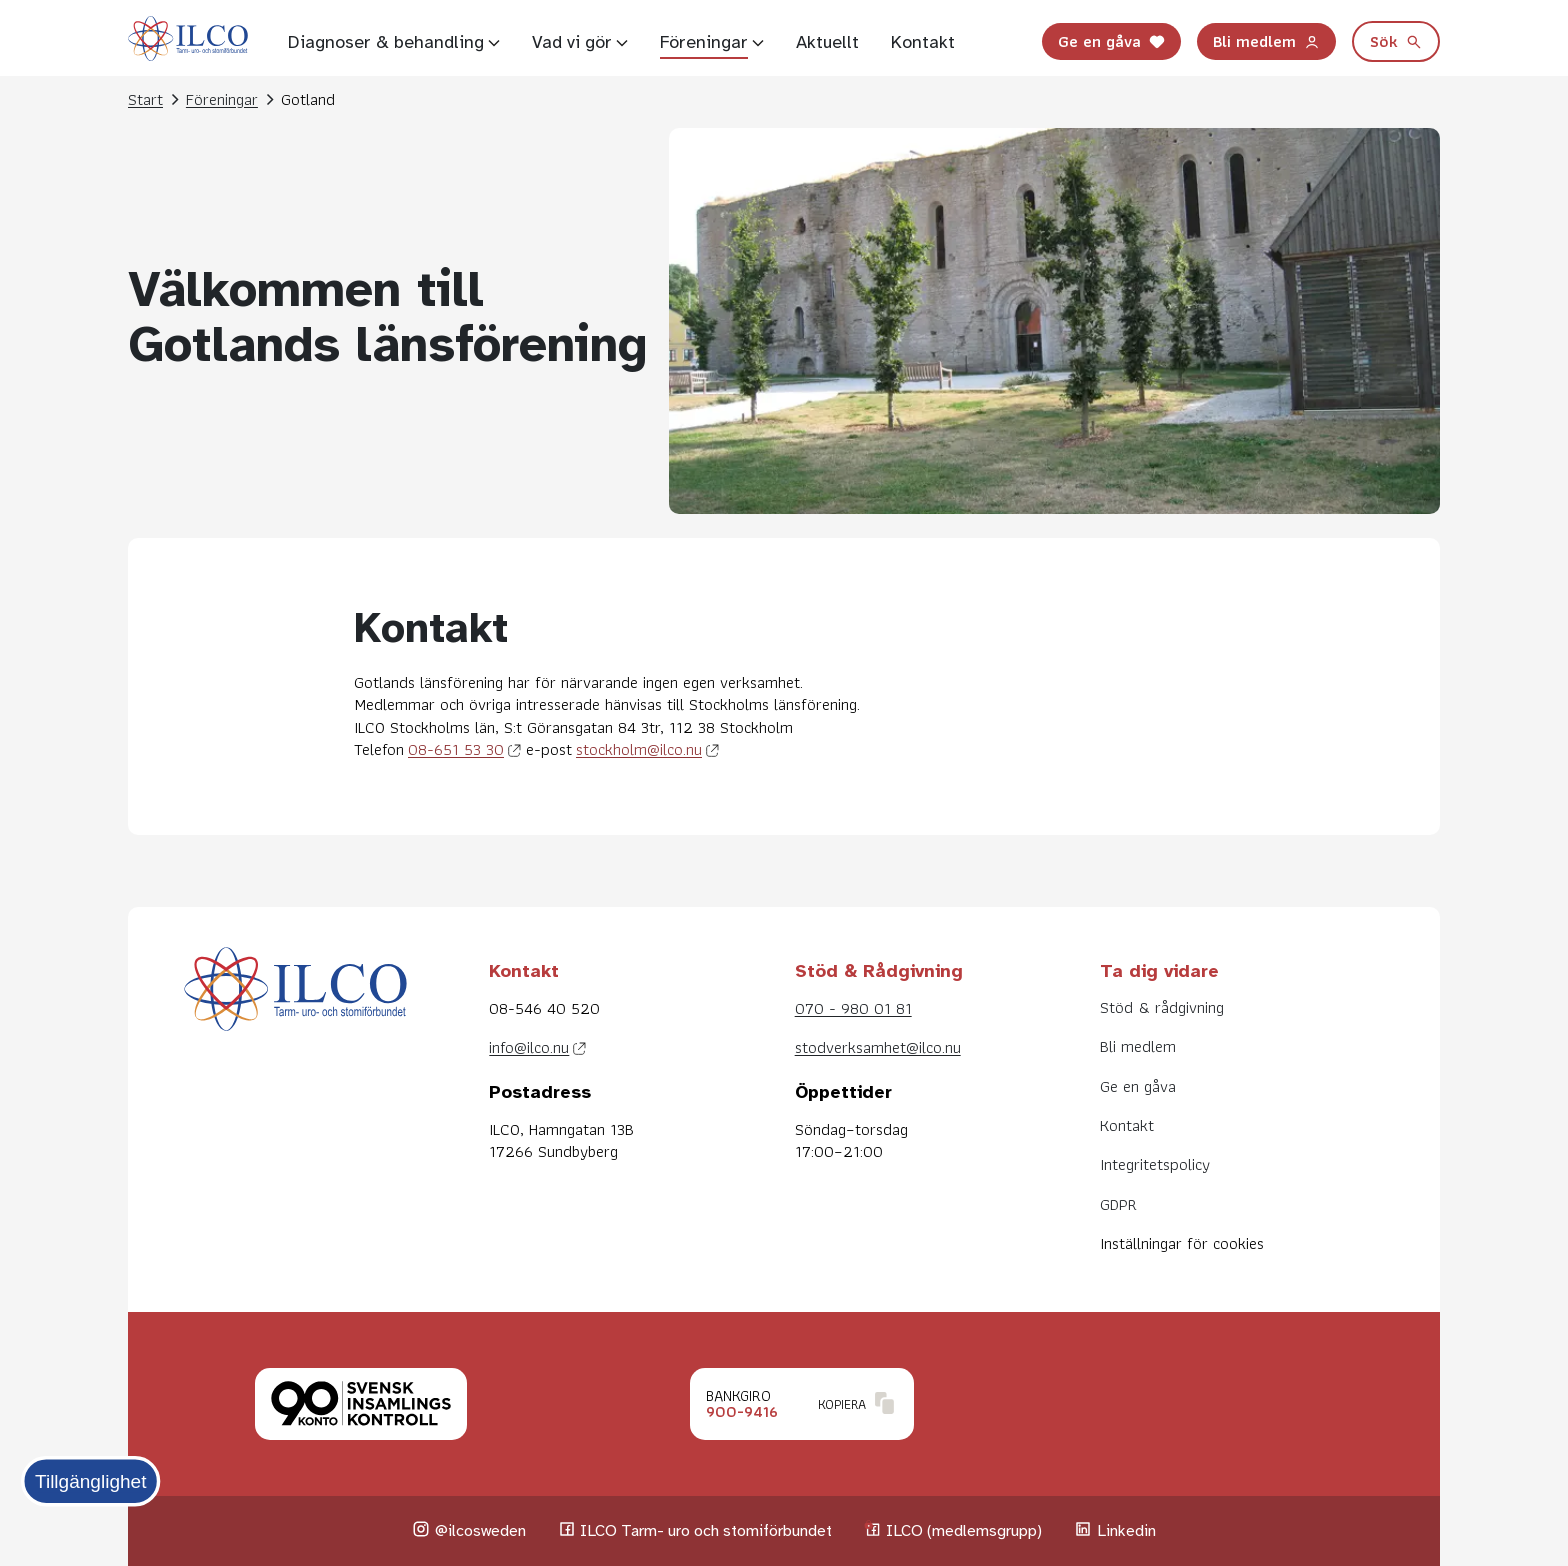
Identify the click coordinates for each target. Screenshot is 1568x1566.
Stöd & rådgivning (1162, 1007)
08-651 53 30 (456, 749)
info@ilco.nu (529, 1047)
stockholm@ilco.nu (639, 749)
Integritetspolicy (1155, 1164)
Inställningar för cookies (1182, 1243)
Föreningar (704, 42)
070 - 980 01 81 (853, 1008)
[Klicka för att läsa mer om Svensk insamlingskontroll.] (361, 1404)
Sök (1396, 41)
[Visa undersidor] (494, 42)
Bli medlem (1266, 41)
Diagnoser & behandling (386, 42)
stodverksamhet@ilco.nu (878, 1047)
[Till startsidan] (188, 42)
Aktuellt (827, 42)
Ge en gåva (1111, 41)
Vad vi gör (572, 42)
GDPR (1118, 1204)
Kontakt (923, 42)
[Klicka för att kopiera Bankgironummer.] (802, 1404)
